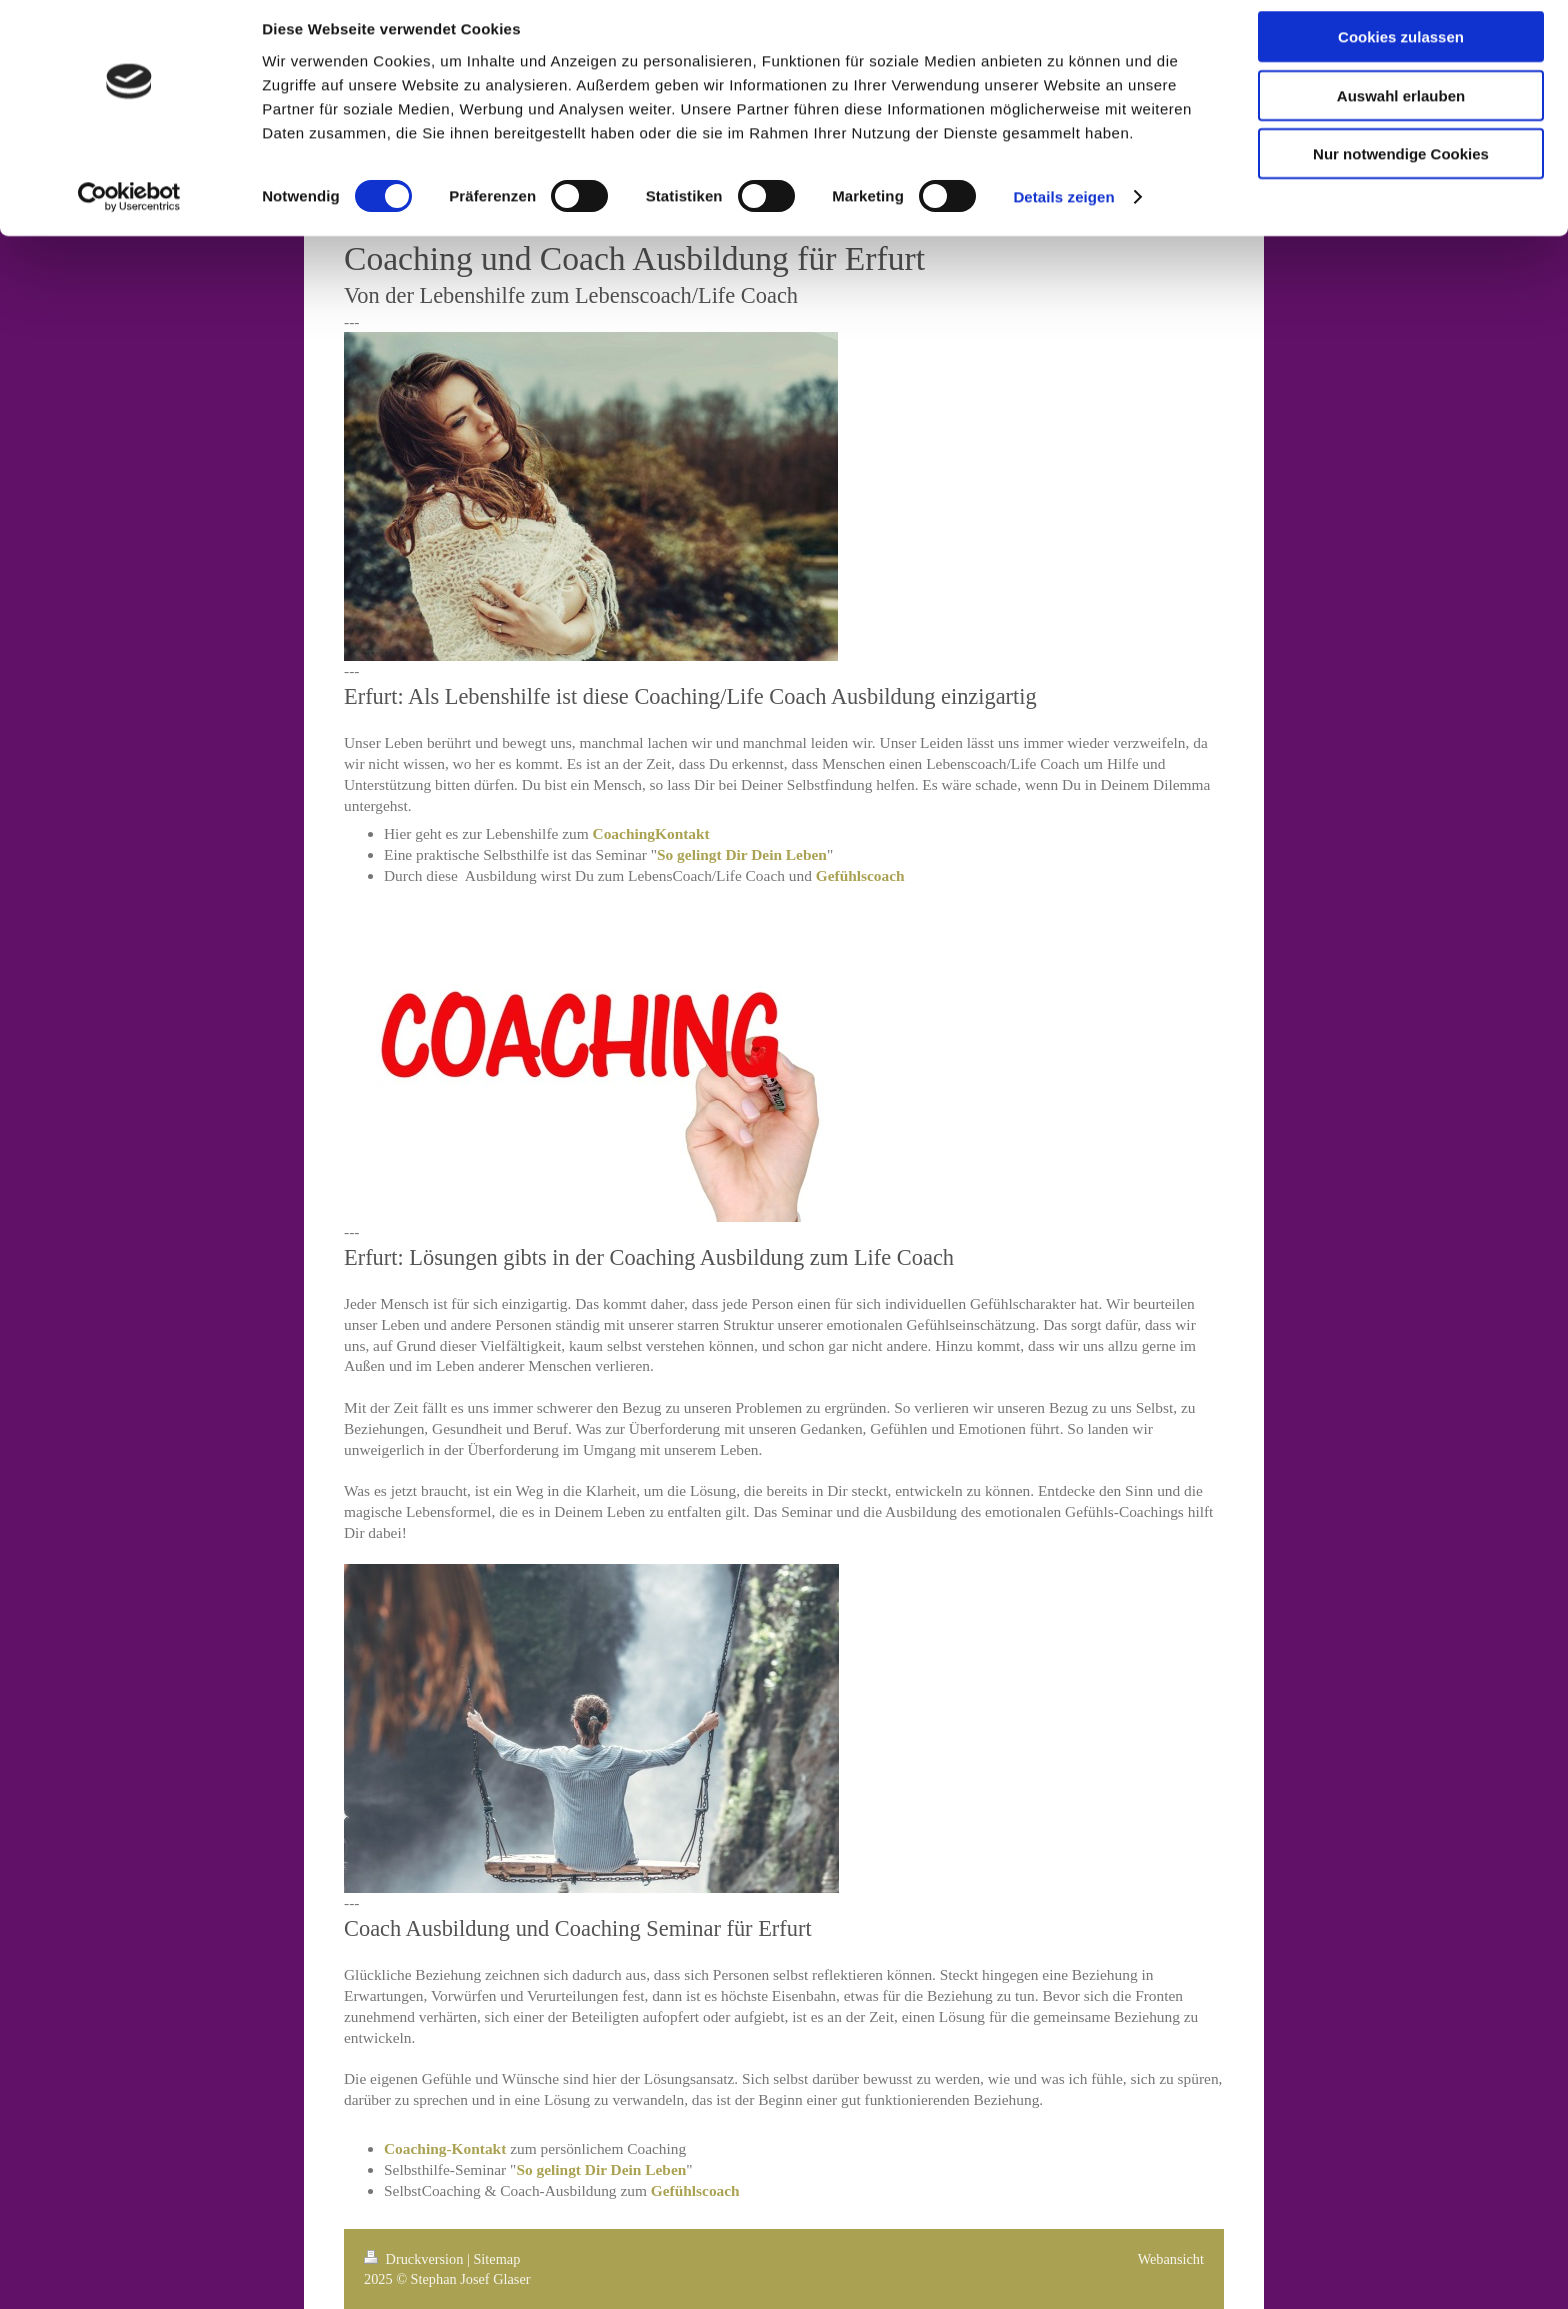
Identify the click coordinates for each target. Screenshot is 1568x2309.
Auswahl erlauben (1401, 108)
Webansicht (1171, 2259)
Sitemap (496, 2259)
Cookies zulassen (1401, 49)
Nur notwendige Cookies (1401, 166)
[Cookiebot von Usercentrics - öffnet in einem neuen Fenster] (129, 210)
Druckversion (415, 2259)
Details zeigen (1063, 209)
